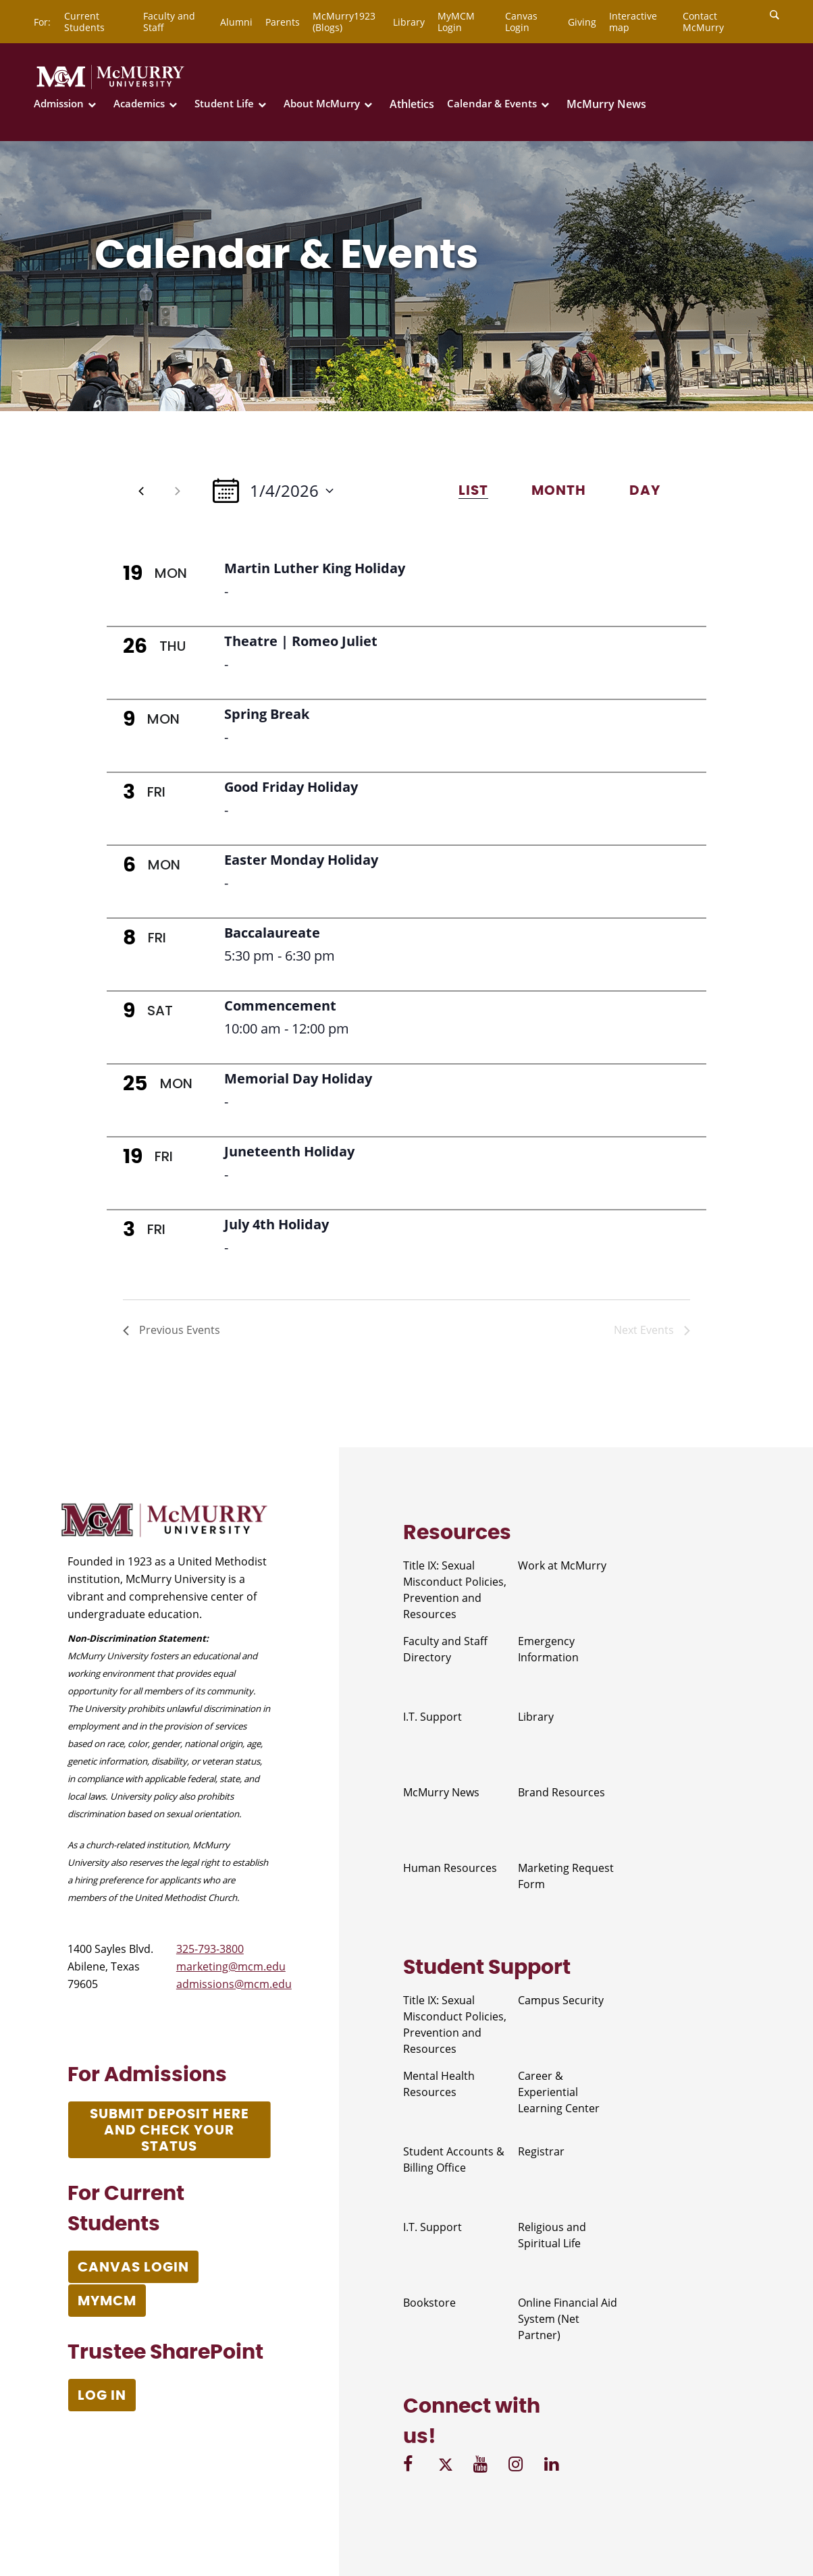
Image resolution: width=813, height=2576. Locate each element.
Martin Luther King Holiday (314, 568)
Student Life (224, 103)
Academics (139, 103)
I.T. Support (432, 1716)
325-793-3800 (210, 1948)
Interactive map (633, 21)
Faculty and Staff (169, 21)
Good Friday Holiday (291, 787)
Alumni (236, 22)
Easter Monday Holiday (301, 860)
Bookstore (429, 2302)
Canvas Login (521, 21)
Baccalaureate (272, 932)
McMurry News (606, 104)
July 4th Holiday (276, 1224)
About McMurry (322, 103)
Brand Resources (561, 1792)
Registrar (541, 2151)
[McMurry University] (110, 86)
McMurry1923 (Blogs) (344, 21)
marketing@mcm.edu (231, 1966)
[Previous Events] (141, 491)
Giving (582, 22)
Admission (59, 103)
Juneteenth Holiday (289, 1151)
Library (409, 22)
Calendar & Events (492, 103)
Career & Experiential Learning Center (559, 2092)
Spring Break (266, 714)
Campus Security (561, 2000)
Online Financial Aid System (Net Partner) (567, 2318)
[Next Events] (177, 491)
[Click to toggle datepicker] (273, 490)
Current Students (84, 21)
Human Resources (450, 1867)
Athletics (412, 104)
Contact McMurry (703, 21)
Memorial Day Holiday (298, 1078)
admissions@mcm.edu (234, 1984)
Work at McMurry (562, 1565)
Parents (282, 22)
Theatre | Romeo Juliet (300, 641)
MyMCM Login (456, 21)
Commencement (280, 1005)
